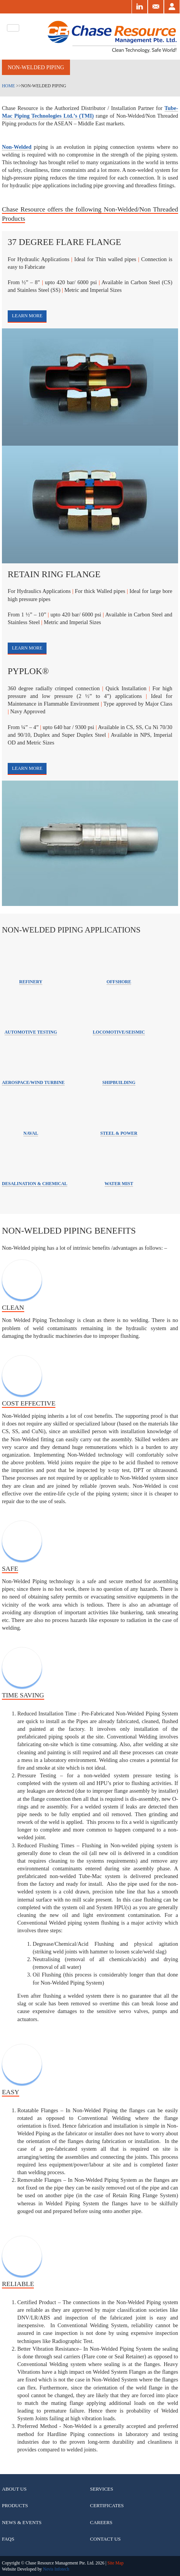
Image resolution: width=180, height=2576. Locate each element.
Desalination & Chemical (34, 1183)
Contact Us (105, 2539)
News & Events (22, 2522)
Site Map (114, 2563)
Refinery (30, 981)
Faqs (8, 2539)
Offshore (119, 981)
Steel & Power (119, 1133)
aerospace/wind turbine (33, 1082)
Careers (101, 2522)
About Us (14, 2489)
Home (8, 85)
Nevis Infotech (56, 2569)
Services (101, 2489)
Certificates (107, 2505)
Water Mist (119, 1183)
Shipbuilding (118, 1082)
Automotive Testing (31, 1032)
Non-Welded (17, 147)
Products (15, 2505)
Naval (30, 1133)
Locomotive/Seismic (119, 1032)
